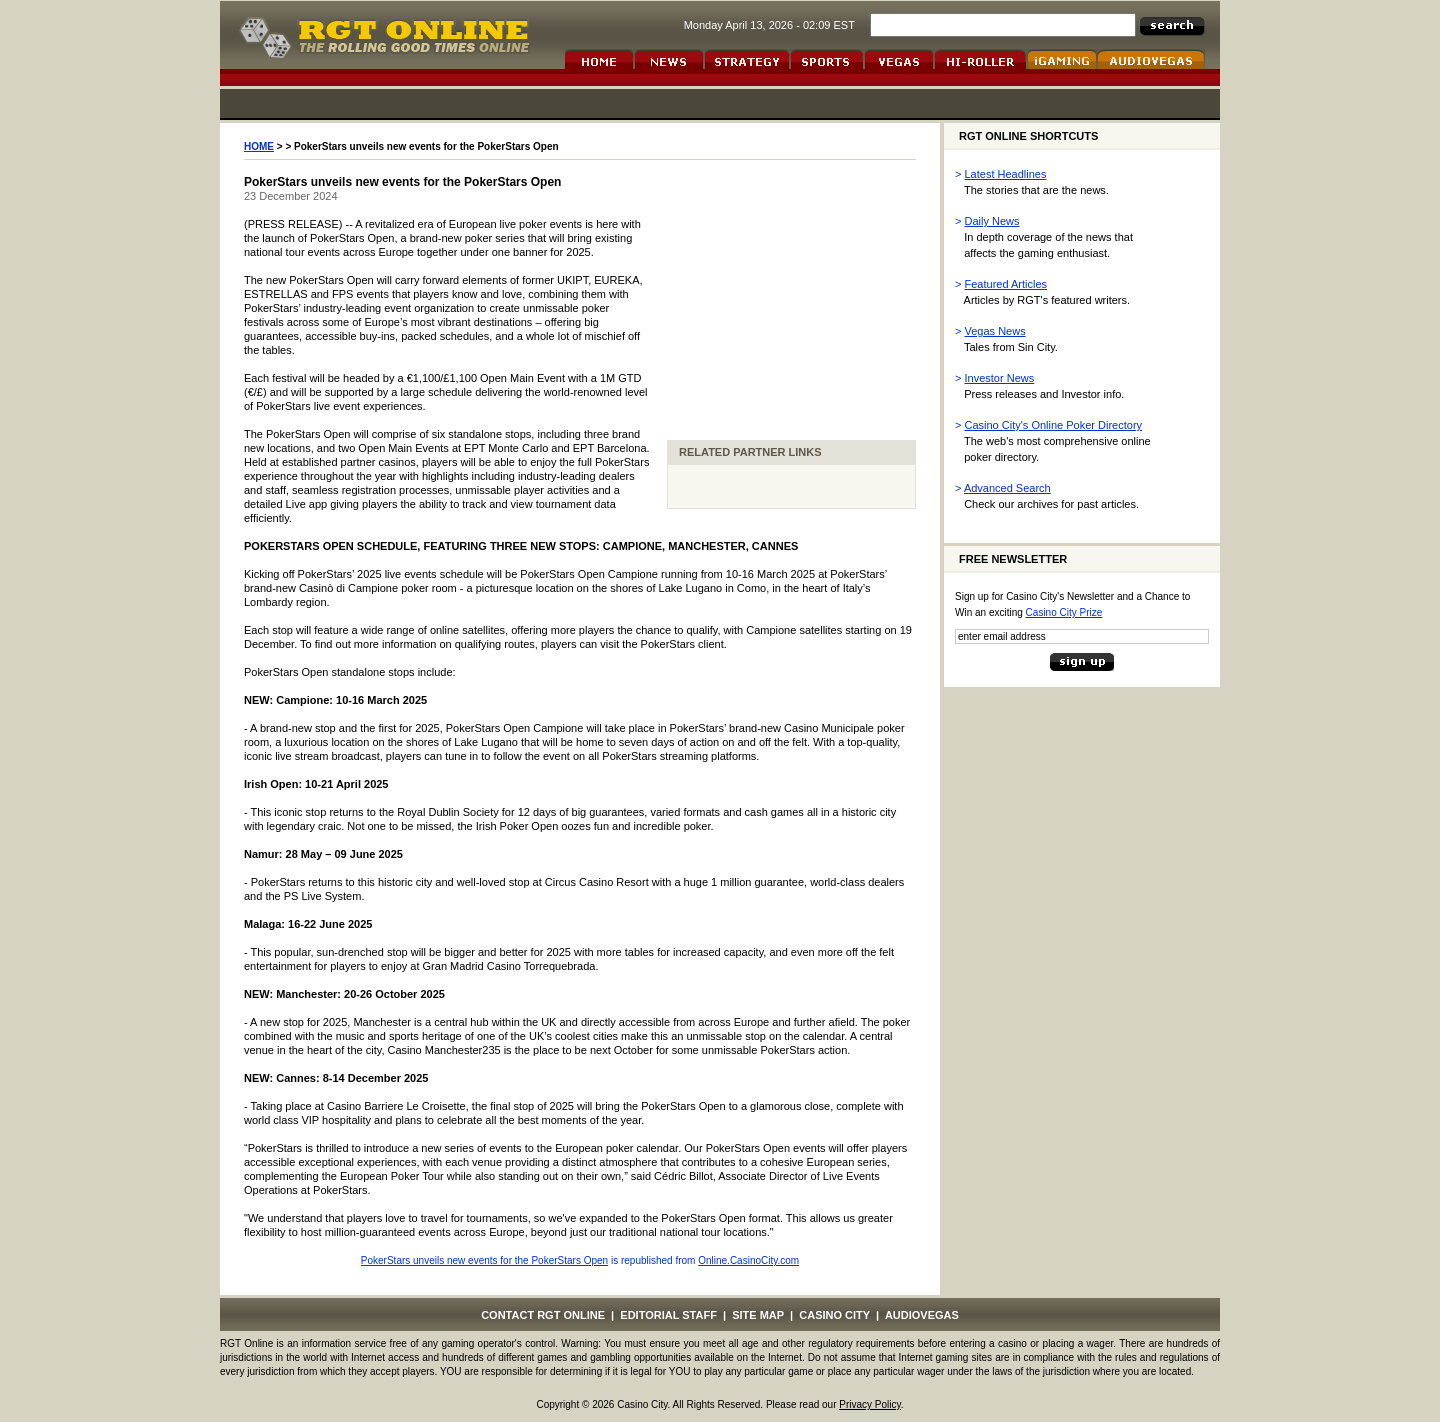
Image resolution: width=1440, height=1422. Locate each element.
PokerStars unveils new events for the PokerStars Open (484, 1260)
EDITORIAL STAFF (668, 1315)
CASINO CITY (834, 1315)
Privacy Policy (870, 1404)
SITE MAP (758, 1315)
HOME (259, 146)
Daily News (992, 221)
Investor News (1000, 378)
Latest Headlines (1006, 174)
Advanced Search (1007, 488)
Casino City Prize (1064, 612)
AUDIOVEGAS (922, 1315)
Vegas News (995, 331)
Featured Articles (1006, 284)
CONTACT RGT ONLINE (543, 1315)
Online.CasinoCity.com (748, 1260)
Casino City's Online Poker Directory (1054, 425)
